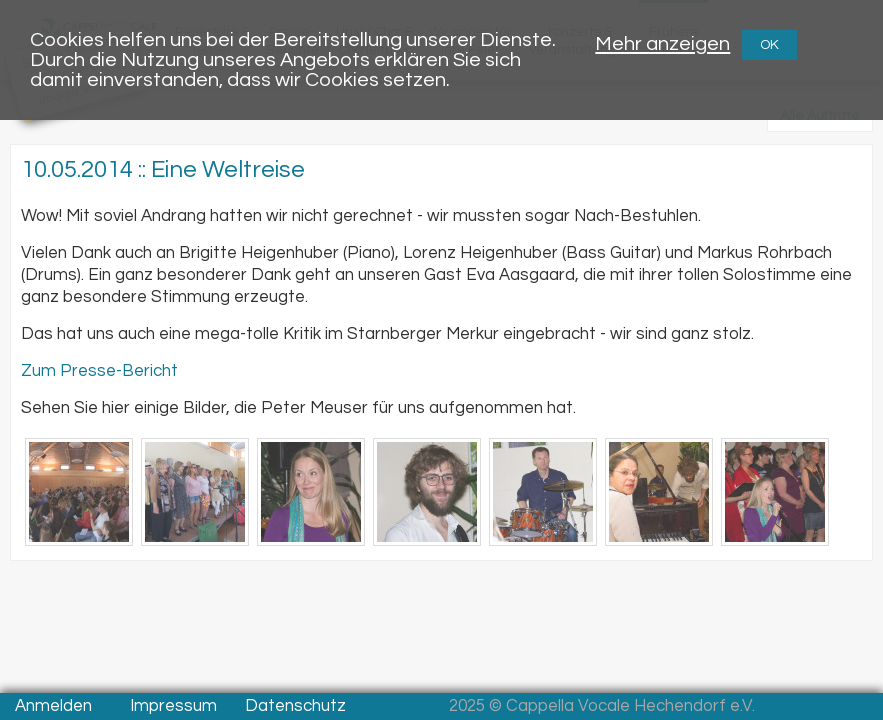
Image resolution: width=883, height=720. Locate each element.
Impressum (173, 706)
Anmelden (53, 706)
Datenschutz (295, 706)
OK (769, 45)
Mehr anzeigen (662, 43)
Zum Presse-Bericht (99, 371)
